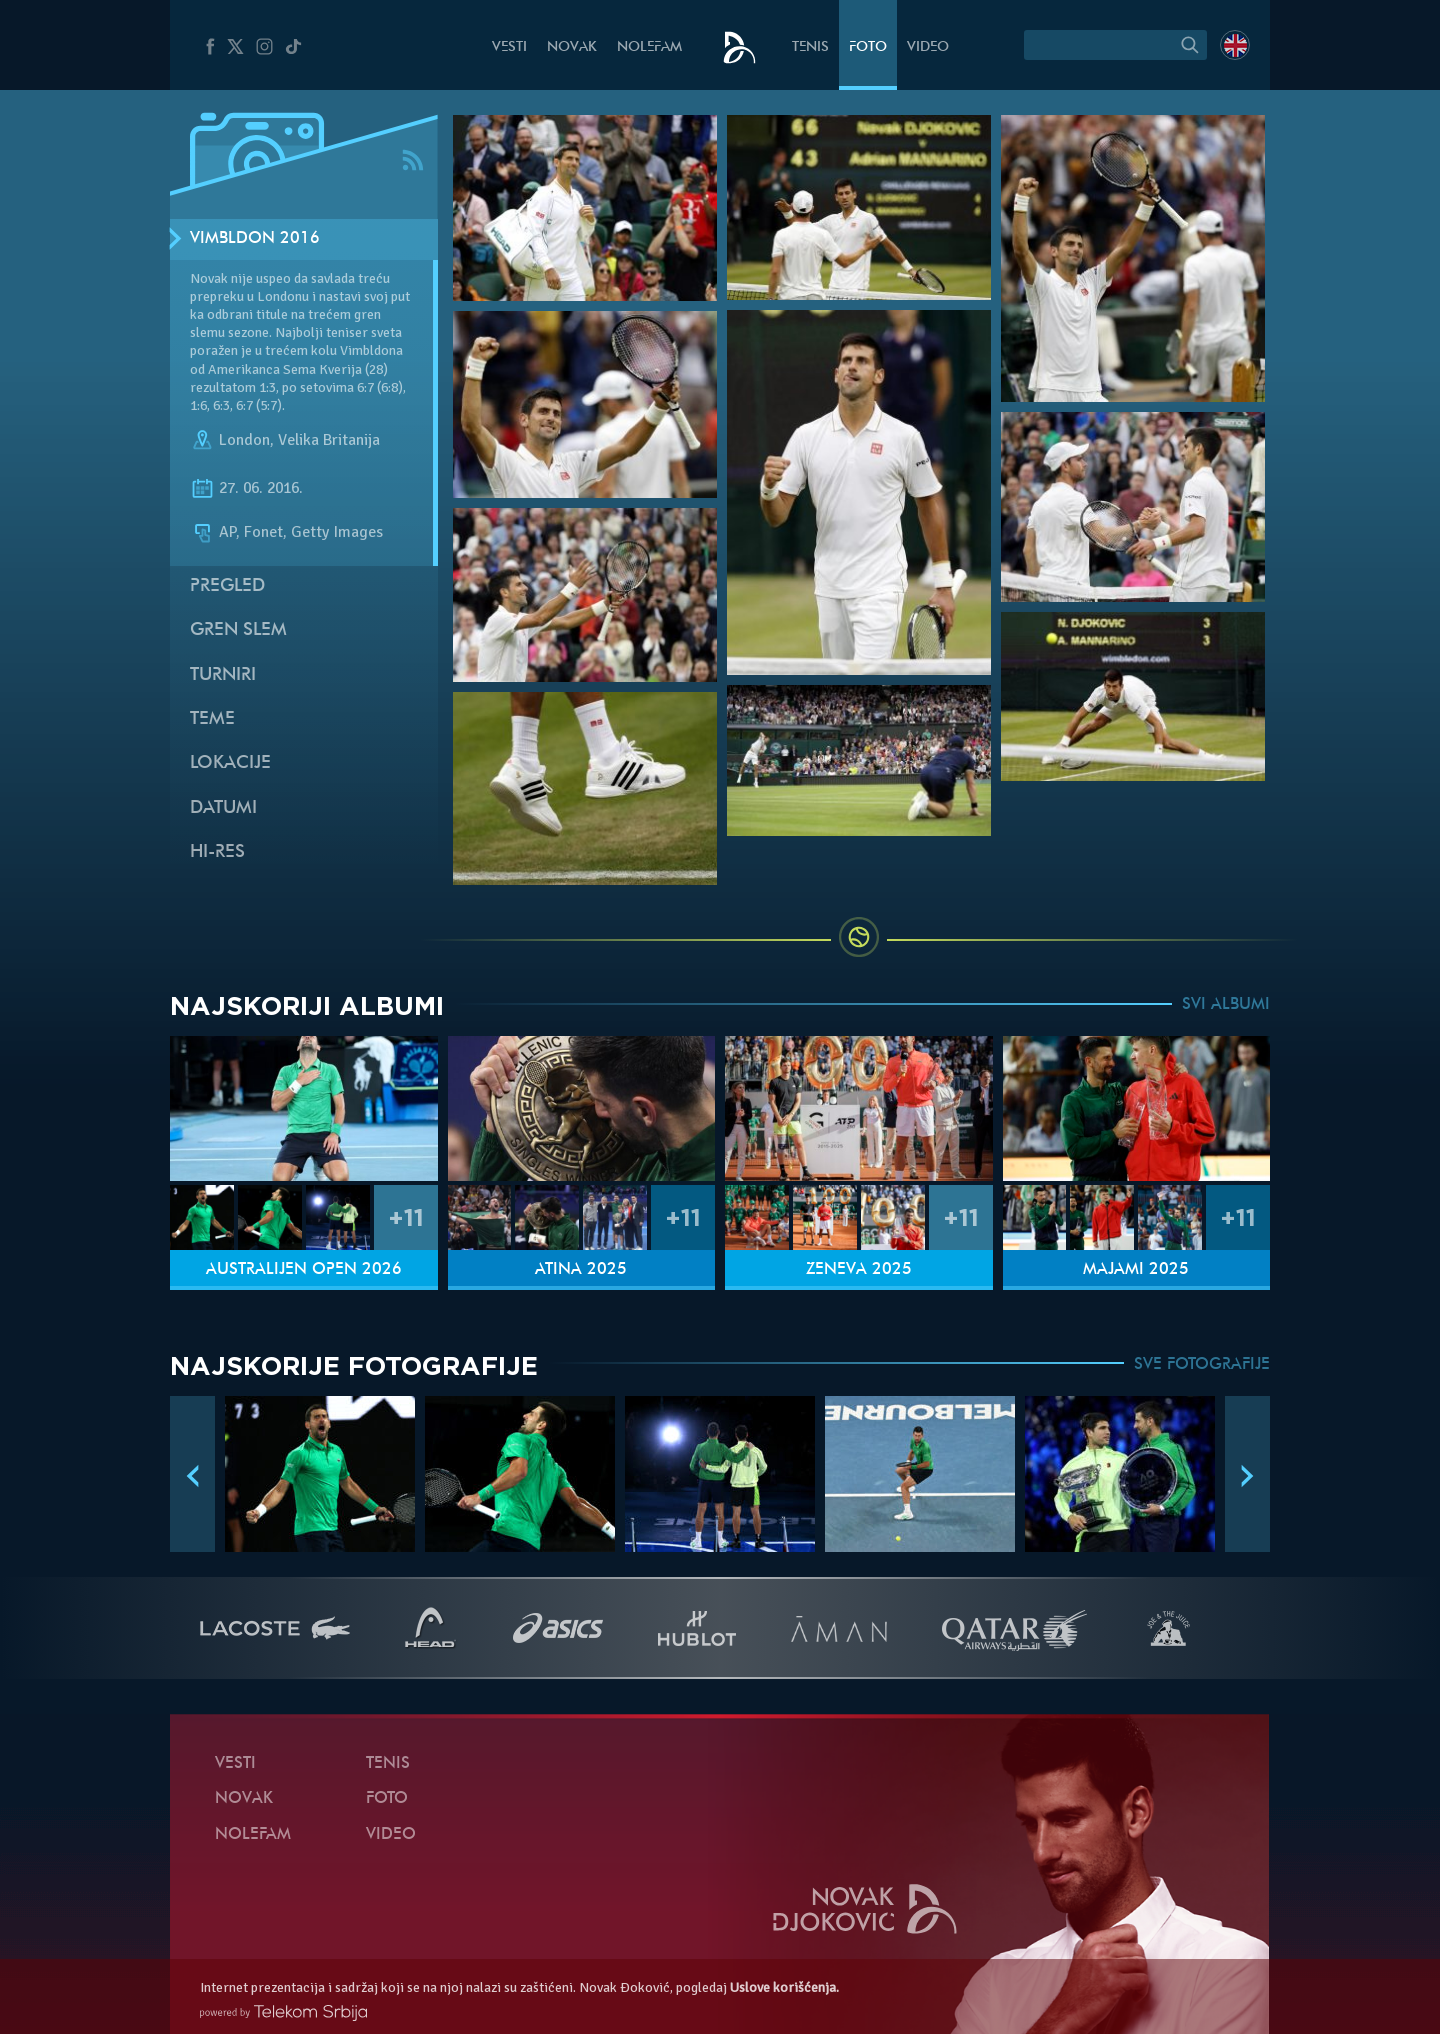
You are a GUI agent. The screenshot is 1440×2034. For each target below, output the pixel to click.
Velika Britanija (329, 440)
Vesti (509, 47)
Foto (868, 47)
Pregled (227, 586)
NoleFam (649, 47)
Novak (572, 47)
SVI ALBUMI (1226, 1005)
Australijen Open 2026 (304, 1270)
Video (928, 47)
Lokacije (230, 763)
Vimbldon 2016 (255, 239)
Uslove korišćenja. (784, 1987)
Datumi (223, 808)
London (244, 440)
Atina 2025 (581, 1270)
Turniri (223, 675)
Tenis (810, 47)
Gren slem (238, 630)
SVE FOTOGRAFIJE (1202, 1365)
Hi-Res (217, 852)
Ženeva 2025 (859, 1270)
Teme (212, 719)
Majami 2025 (1136, 1270)
